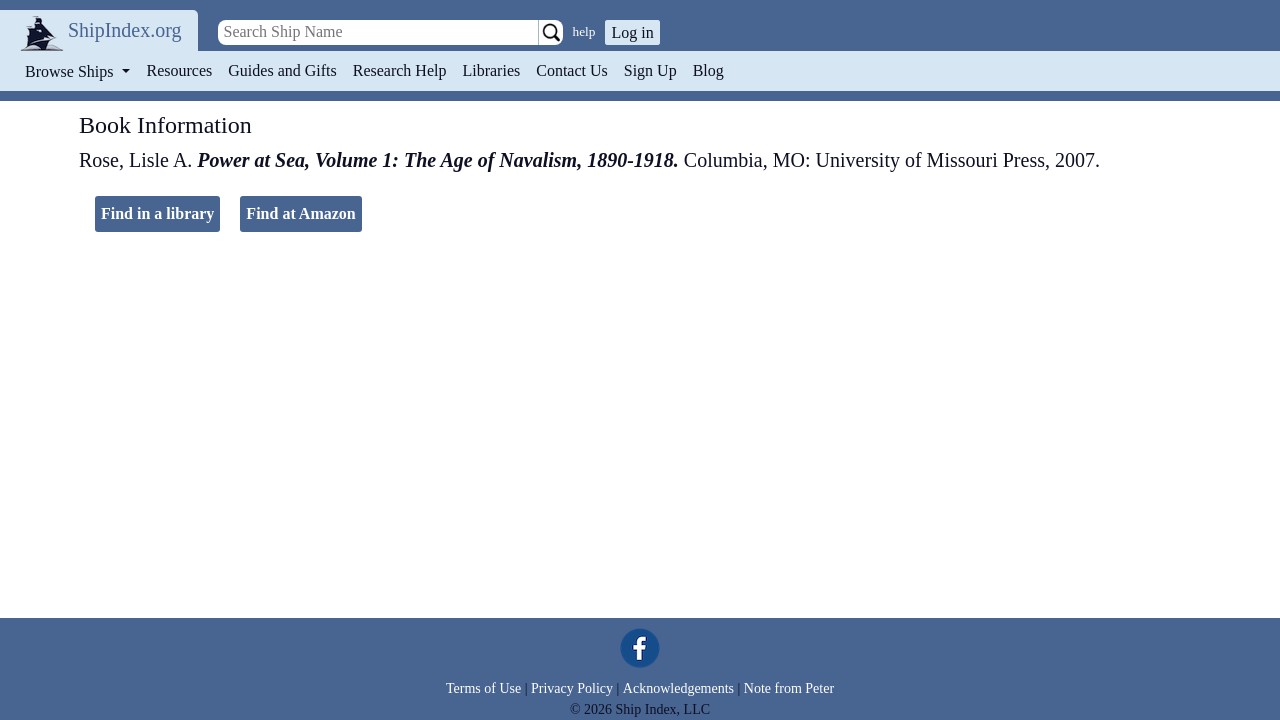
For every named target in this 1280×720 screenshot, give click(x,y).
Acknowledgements (678, 688)
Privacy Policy (572, 688)
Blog (708, 70)
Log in (632, 32)
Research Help (400, 70)
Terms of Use (483, 688)
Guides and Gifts (282, 70)
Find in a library (157, 213)
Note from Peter (789, 688)
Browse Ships (71, 71)
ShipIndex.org (125, 30)
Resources (180, 70)
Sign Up (650, 70)
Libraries (491, 70)
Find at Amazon (300, 213)
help (584, 31)
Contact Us (572, 70)
